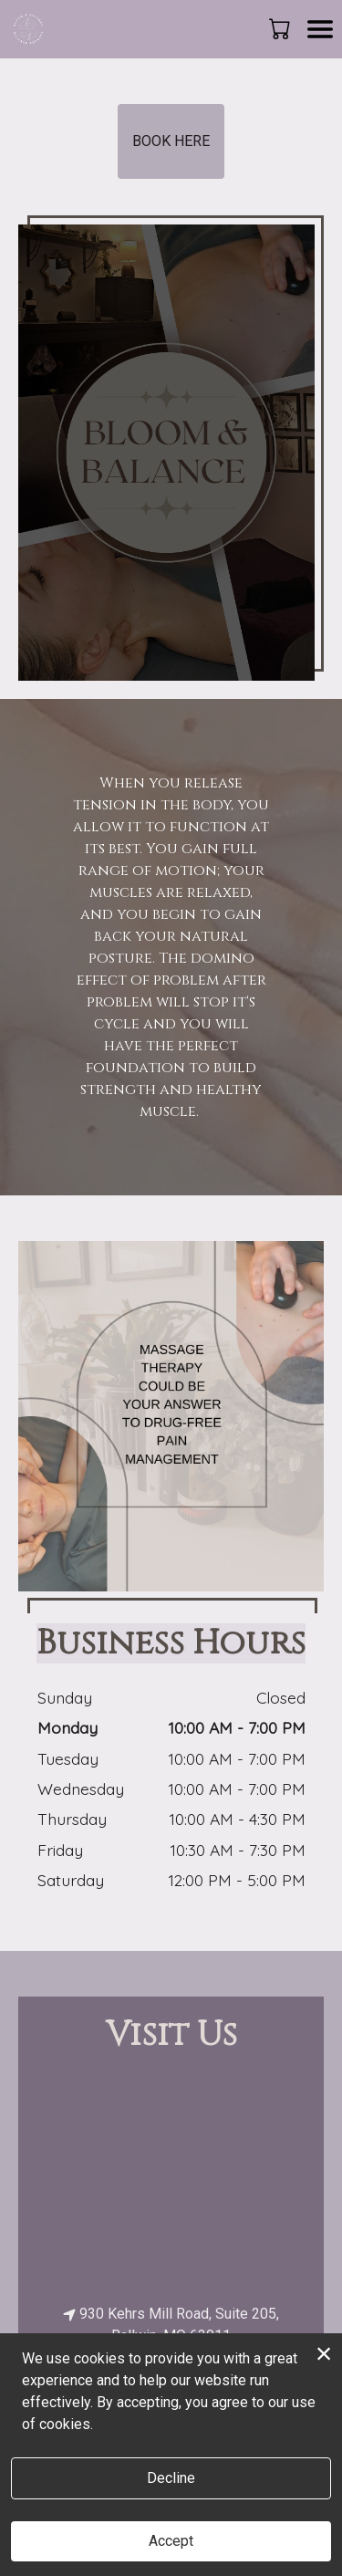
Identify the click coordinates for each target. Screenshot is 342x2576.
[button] (281, 28)
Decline (171, 2478)
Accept (171, 2541)
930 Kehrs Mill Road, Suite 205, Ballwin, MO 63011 (171, 2324)
